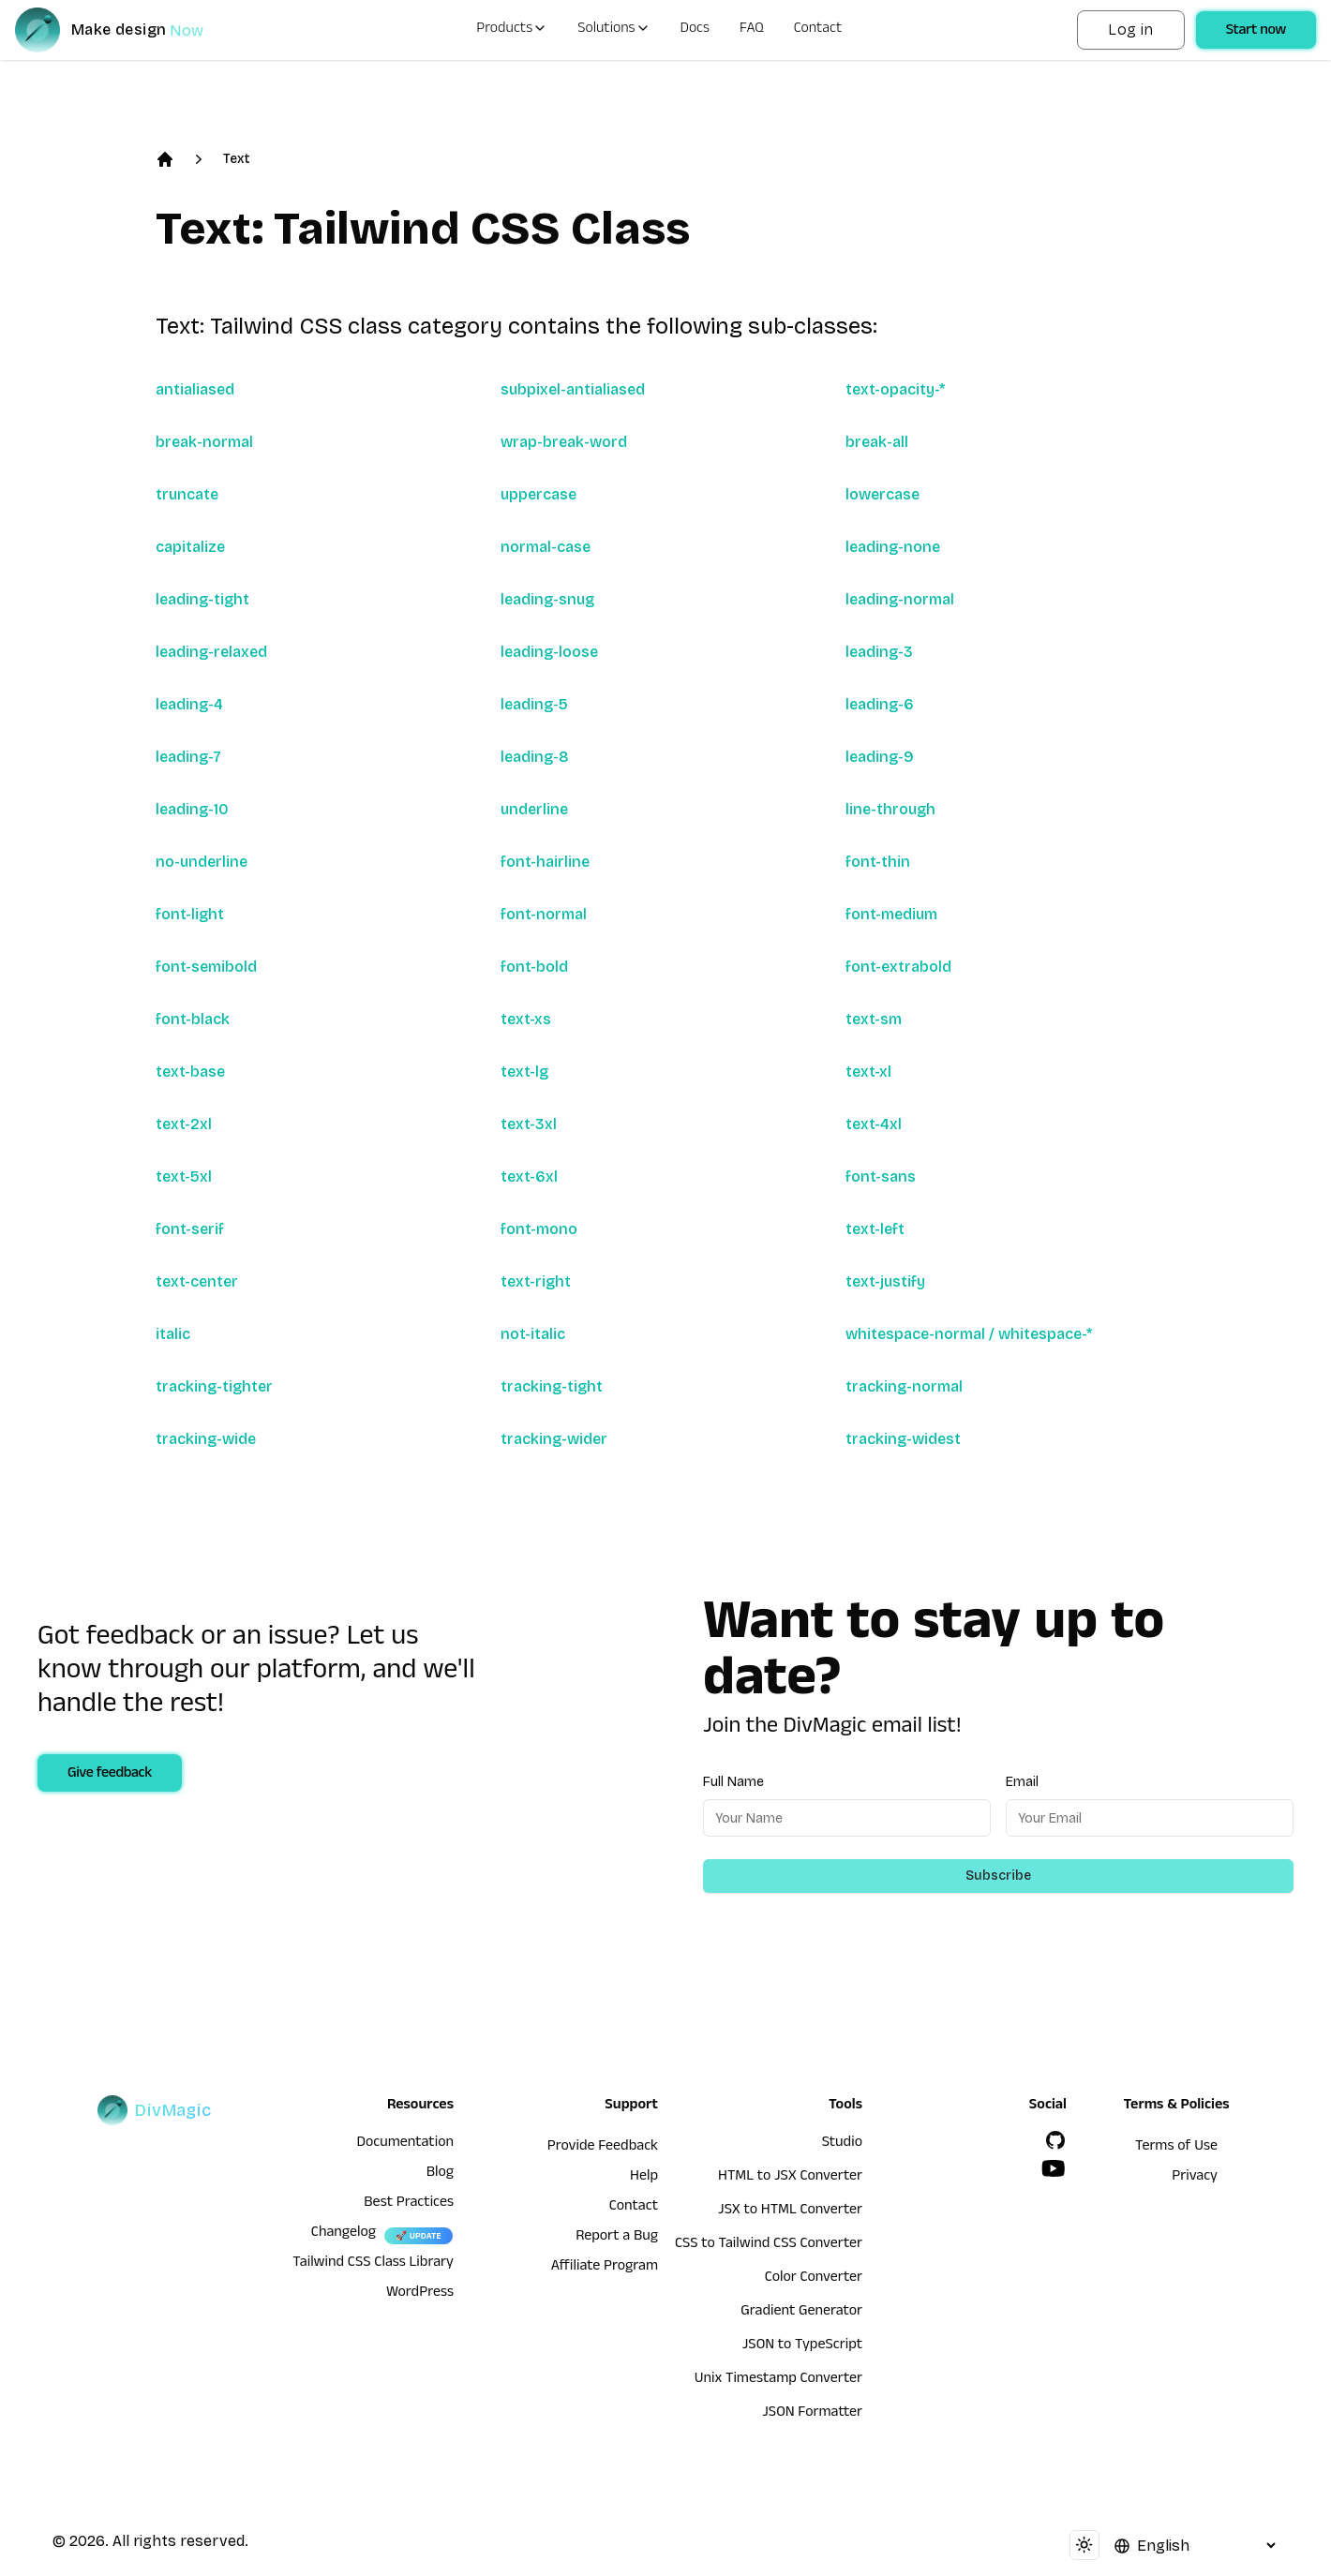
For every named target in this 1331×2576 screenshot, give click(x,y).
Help (644, 2178)
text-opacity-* (895, 389)
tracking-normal (904, 1386)
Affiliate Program (604, 2267)
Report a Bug (617, 2237)
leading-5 (534, 704)
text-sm (873, 1019)
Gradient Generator (801, 2312)
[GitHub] (1055, 2140)
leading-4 (189, 704)
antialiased (195, 389)
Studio (842, 2144)
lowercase (882, 494)
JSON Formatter (812, 2414)
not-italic (533, 1334)
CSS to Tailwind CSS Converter (768, 2245)
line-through (890, 809)
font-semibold (206, 966)
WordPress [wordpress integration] (420, 2294)
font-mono (539, 1229)
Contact (818, 30)
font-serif (190, 1229)
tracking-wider (554, 1439)
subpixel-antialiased (573, 389)
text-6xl (529, 1176)
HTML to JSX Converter (790, 2178)
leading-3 (879, 652)
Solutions (613, 30)
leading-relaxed (211, 652)
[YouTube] (1053, 2168)
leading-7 (188, 757)
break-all (876, 442)
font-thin (877, 862)
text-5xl (184, 1176)
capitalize (190, 547)
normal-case (546, 547)
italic (173, 1334)
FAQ (752, 30)
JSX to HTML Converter (790, 2211)
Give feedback (109, 1775)
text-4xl (873, 1124)
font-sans (880, 1176)
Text (236, 159)
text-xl (868, 1071)
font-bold (534, 966)
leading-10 (192, 809)
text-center (197, 1281)
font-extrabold (898, 966)
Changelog (343, 2234)
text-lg (524, 1071)
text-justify (885, 1281)
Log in (1130, 29)
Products (511, 30)
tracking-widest (903, 1439)
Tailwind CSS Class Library (373, 2264)
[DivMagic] (128, 29)
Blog (440, 2174)
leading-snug (547, 599)
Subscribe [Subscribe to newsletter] (998, 1876)
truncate (187, 494)
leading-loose (549, 652)
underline (534, 809)
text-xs (526, 1019)
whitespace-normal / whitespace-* (968, 1334)
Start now (1256, 32)
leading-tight (202, 599)
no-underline (201, 862)
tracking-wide (206, 1439)
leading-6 (879, 704)
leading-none (892, 547)
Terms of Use (1176, 2148)
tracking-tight (552, 1386)
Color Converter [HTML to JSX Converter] (813, 2279)
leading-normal (899, 599)
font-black (193, 1019)
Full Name (733, 1782)
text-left (875, 1229)
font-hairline (545, 862)
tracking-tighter (214, 1386)
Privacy (1195, 2178)
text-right (536, 1281)
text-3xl (529, 1124)
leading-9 (879, 757)
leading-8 (535, 757)
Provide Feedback (602, 2148)
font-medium (891, 914)
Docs (695, 30)
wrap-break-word (564, 442)
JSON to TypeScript (802, 2346)
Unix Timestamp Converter (778, 2380)
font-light (190, 914)
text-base (190, 1071)
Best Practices (409, 2204)
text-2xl (184, 1124)
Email (1022, 1782)
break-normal (204, 442)
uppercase (538, 494)
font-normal (544, 914)
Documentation (405, 2144)
